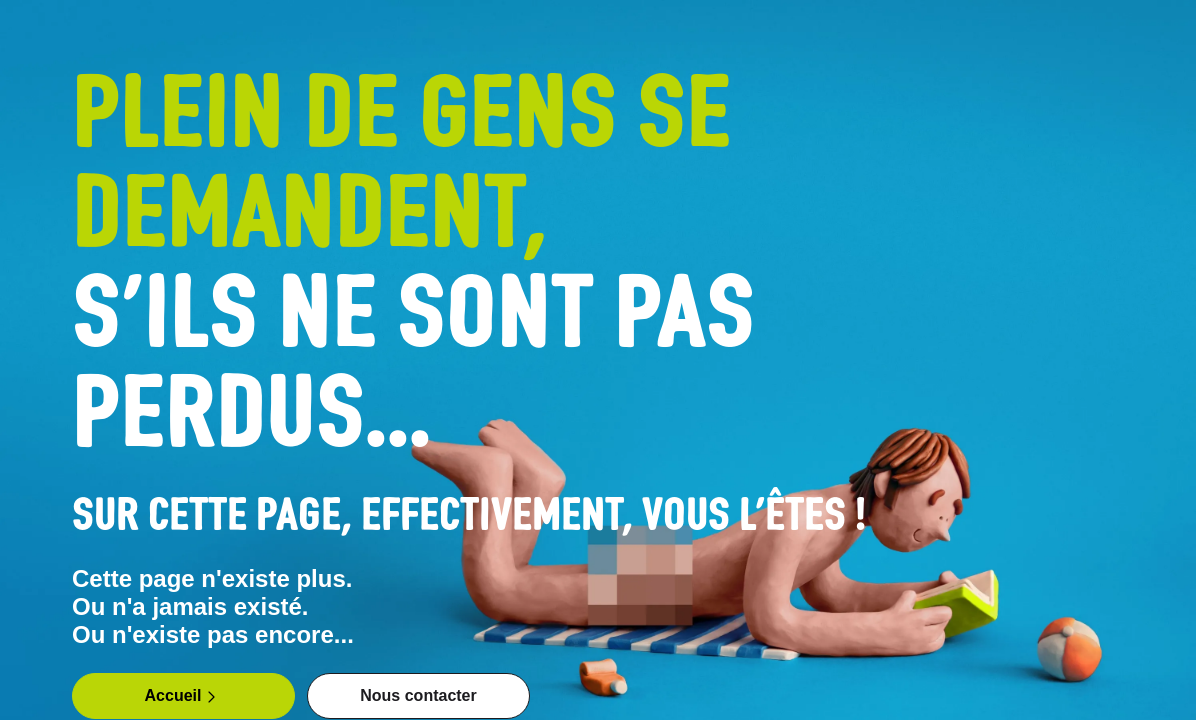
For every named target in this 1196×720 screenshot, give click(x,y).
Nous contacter (418, 695)
